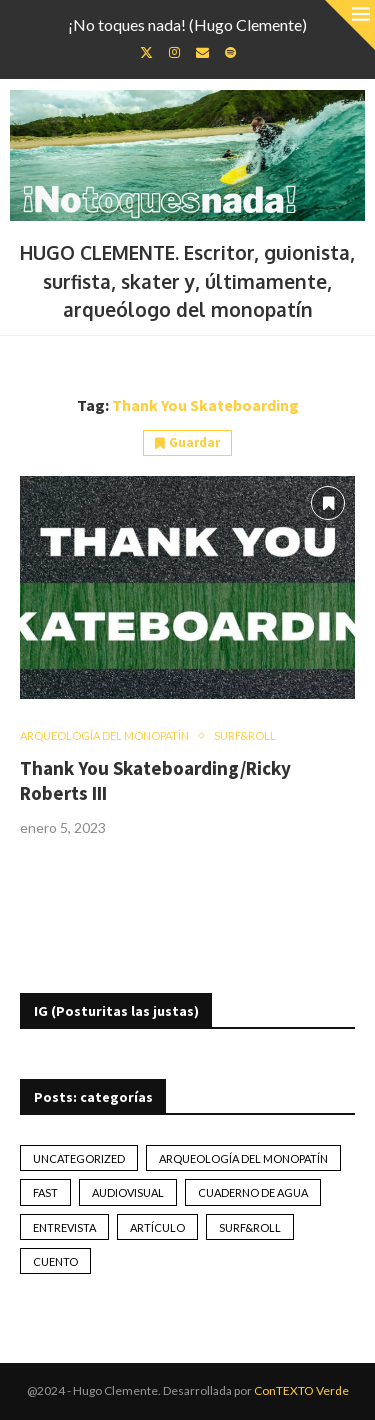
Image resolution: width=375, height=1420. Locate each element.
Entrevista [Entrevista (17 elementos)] (64, 1227)
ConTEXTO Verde (301, 1390)
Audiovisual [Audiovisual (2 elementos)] (128, 1192)
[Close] (350, 25)
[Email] (202, 52)
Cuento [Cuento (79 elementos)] (55, 1261)
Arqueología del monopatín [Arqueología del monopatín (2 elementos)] (243, 1158)
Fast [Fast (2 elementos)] (45, 1192)
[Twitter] (146, 52)
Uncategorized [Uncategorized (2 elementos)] (79, 1158)
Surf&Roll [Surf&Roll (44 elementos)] (250, 1227)
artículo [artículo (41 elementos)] (157, 1227)
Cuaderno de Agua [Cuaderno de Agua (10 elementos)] (253, 1192)
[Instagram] (174, 52)
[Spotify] (230, 52)
